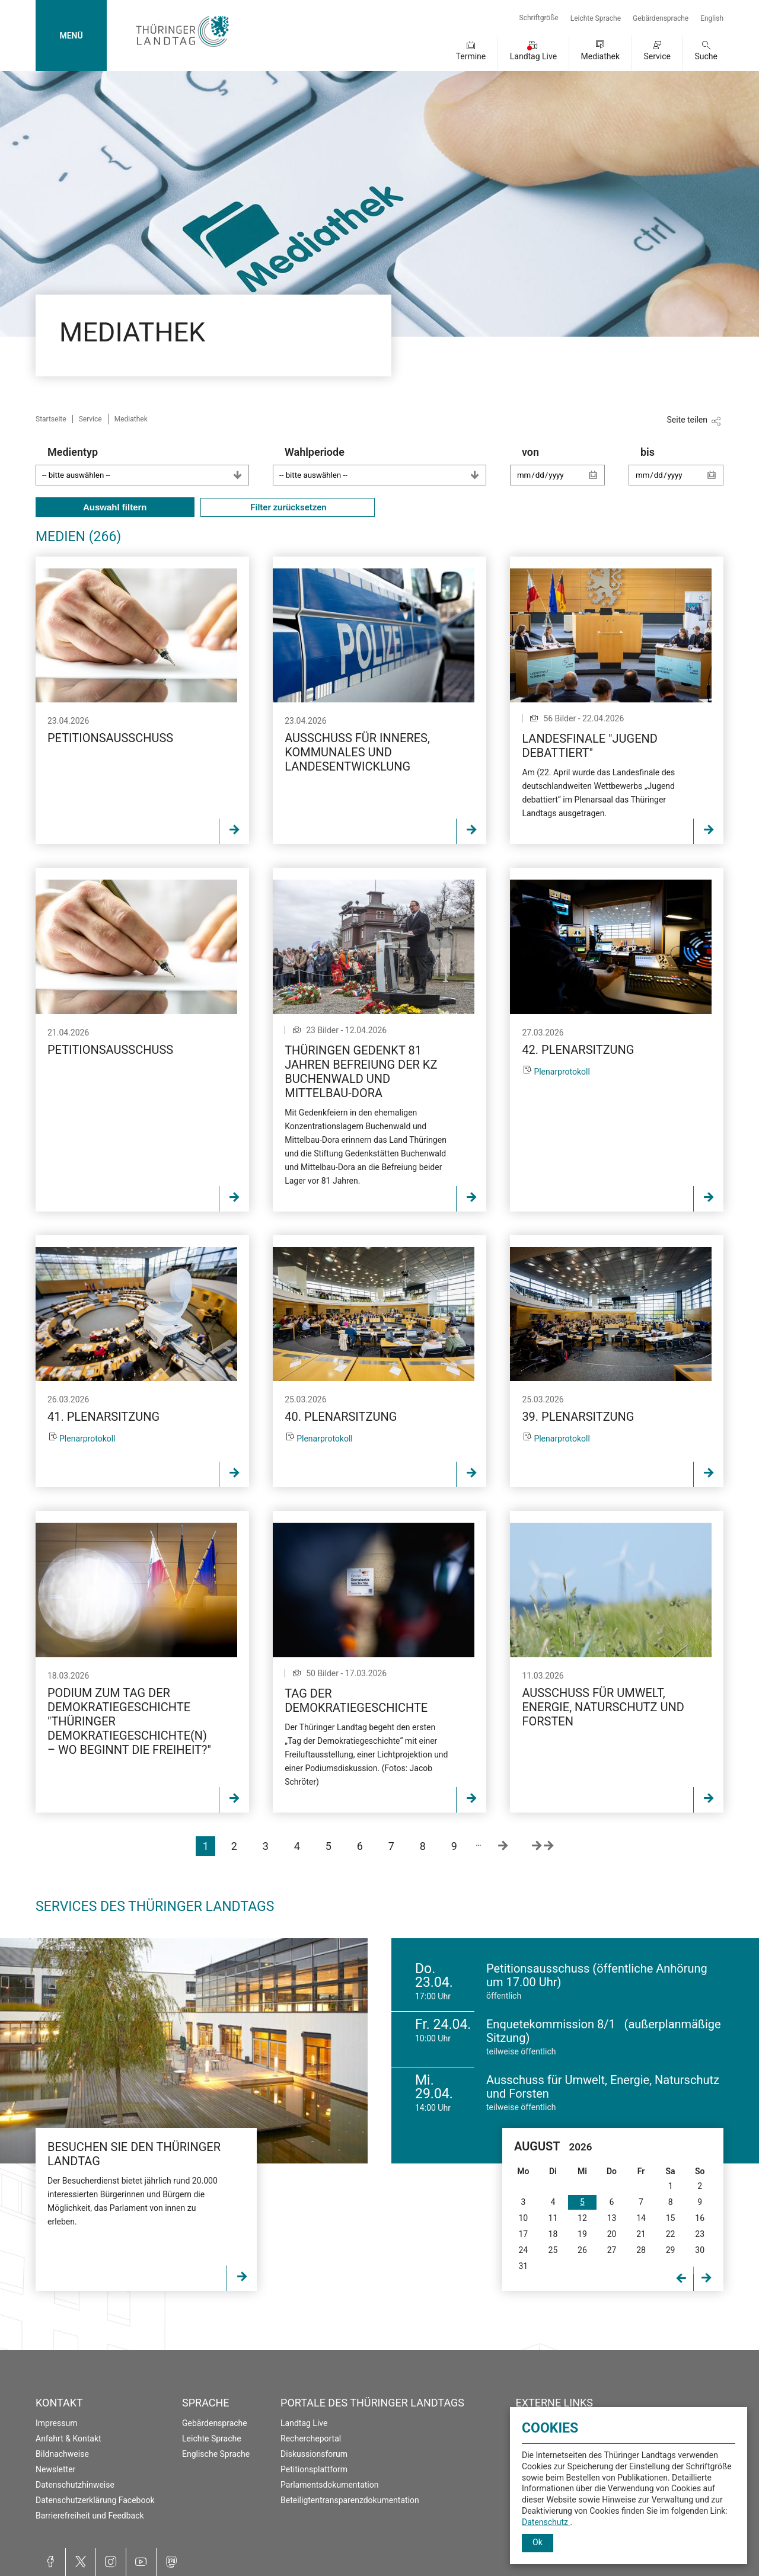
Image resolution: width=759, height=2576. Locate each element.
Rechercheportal (310, 2438)
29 (670, 2250)
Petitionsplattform (313, 2469)
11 (553, 2218)
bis (681, 471)
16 (699, 2218)
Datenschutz (546, 2522)
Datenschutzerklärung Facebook (95, 2500)
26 (582, 2250)
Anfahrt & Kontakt (68, 2438)
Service (657, 56)
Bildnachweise (62, 2454)
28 (641, 2250)
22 (670, 2234)
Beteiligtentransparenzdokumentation (349, 2500)
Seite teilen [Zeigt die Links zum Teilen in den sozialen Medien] (686, 419)
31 (523, 2266)
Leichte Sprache (595, 18)
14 (641, 2218)
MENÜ (70, 35)
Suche (706, 56)
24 (523, 2250)
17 (523, 2234)
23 (699, 2234)
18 (553, 2234)
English (711, 18)
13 (612, 2218)
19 (582, 2234)
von (563, 471)
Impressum (56, 2423)
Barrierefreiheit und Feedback (90, 2515)
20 (612, 2234)
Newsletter (55, 2469)
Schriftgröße (539, 18)
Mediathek (600, 56)
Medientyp (148, 465)
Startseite (51, 419)
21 (641, 2234)
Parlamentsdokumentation (329, 2484)
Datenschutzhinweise (75, 2484)
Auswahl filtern (115, 507)
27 (612, 2250)
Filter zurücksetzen (287, 507)
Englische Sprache (216, 2454)
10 (523, 2218)
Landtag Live (533, 56)
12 (582, 2218)
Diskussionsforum (313, 2454)
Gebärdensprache (660, 18)
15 (670, 2218)
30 (699, 2250)
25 (553, 2250)
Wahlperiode (385, 465)
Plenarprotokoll (562, 1071)
